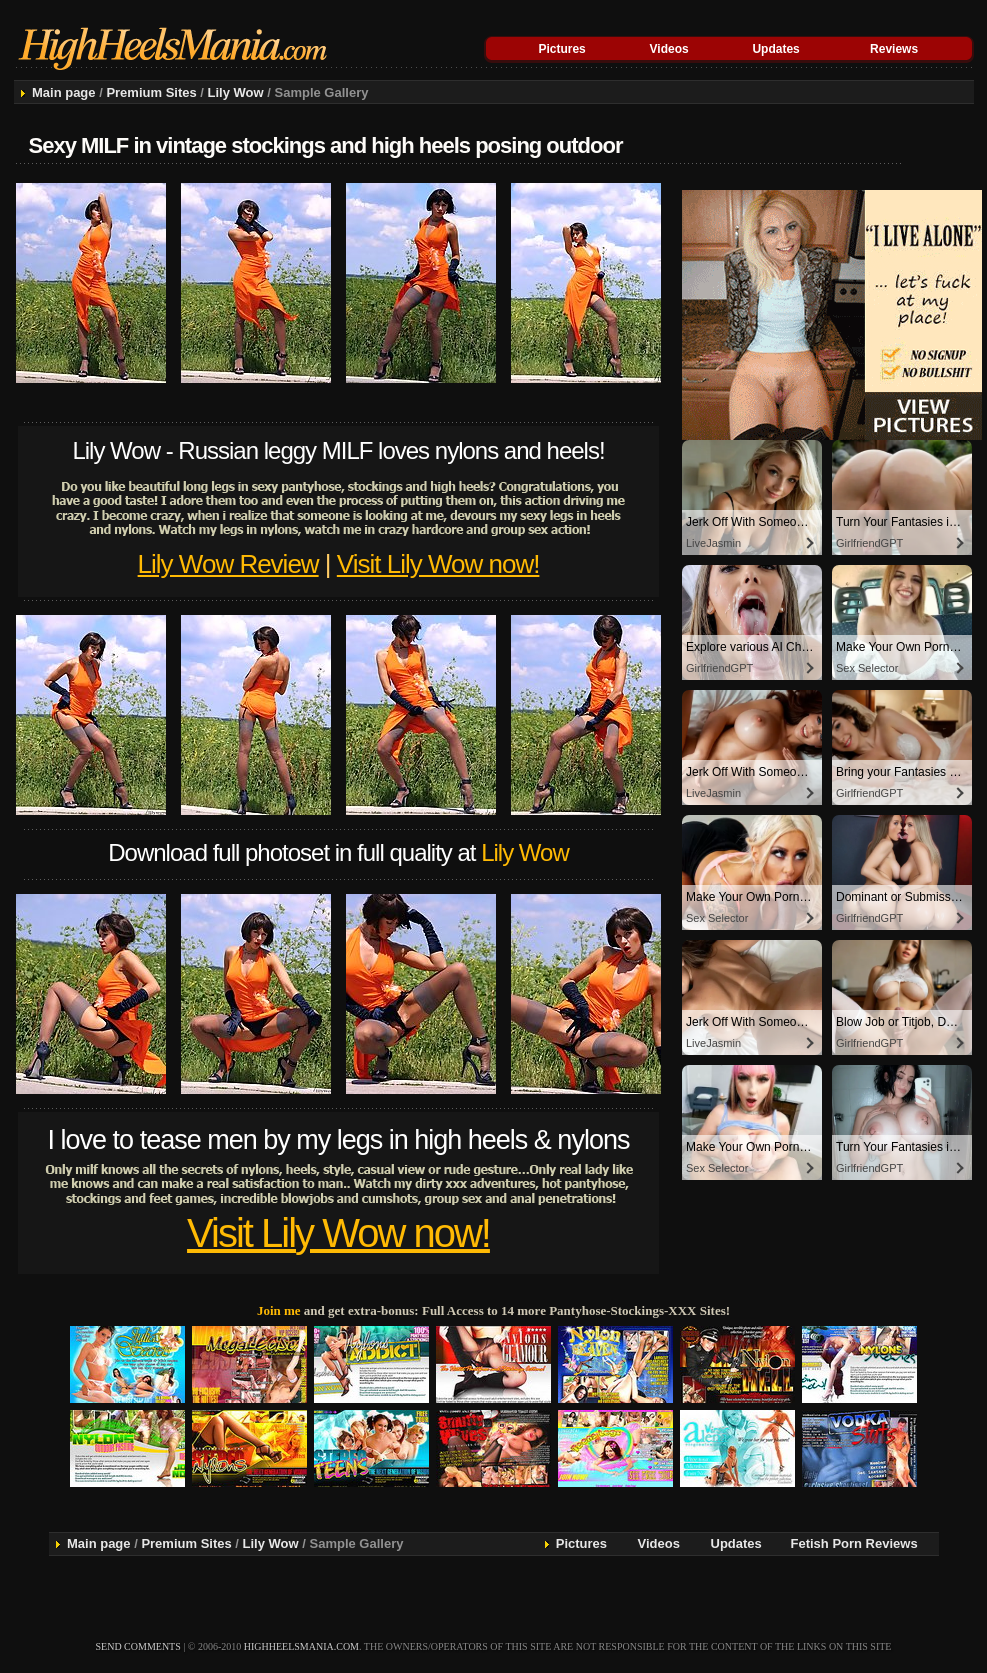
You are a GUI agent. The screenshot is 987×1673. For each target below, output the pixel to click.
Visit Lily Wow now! (438, 564)
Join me (279, 1310)
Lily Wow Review (228, 564)
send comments (138, 1646)
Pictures (561, 49)
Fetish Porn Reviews (854, 1543)
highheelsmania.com (301, 1646)
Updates (775, 49)
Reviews (894, 49)
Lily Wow (236, 92)
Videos (669, 49)
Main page (64, 92)
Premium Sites (151, 92)
